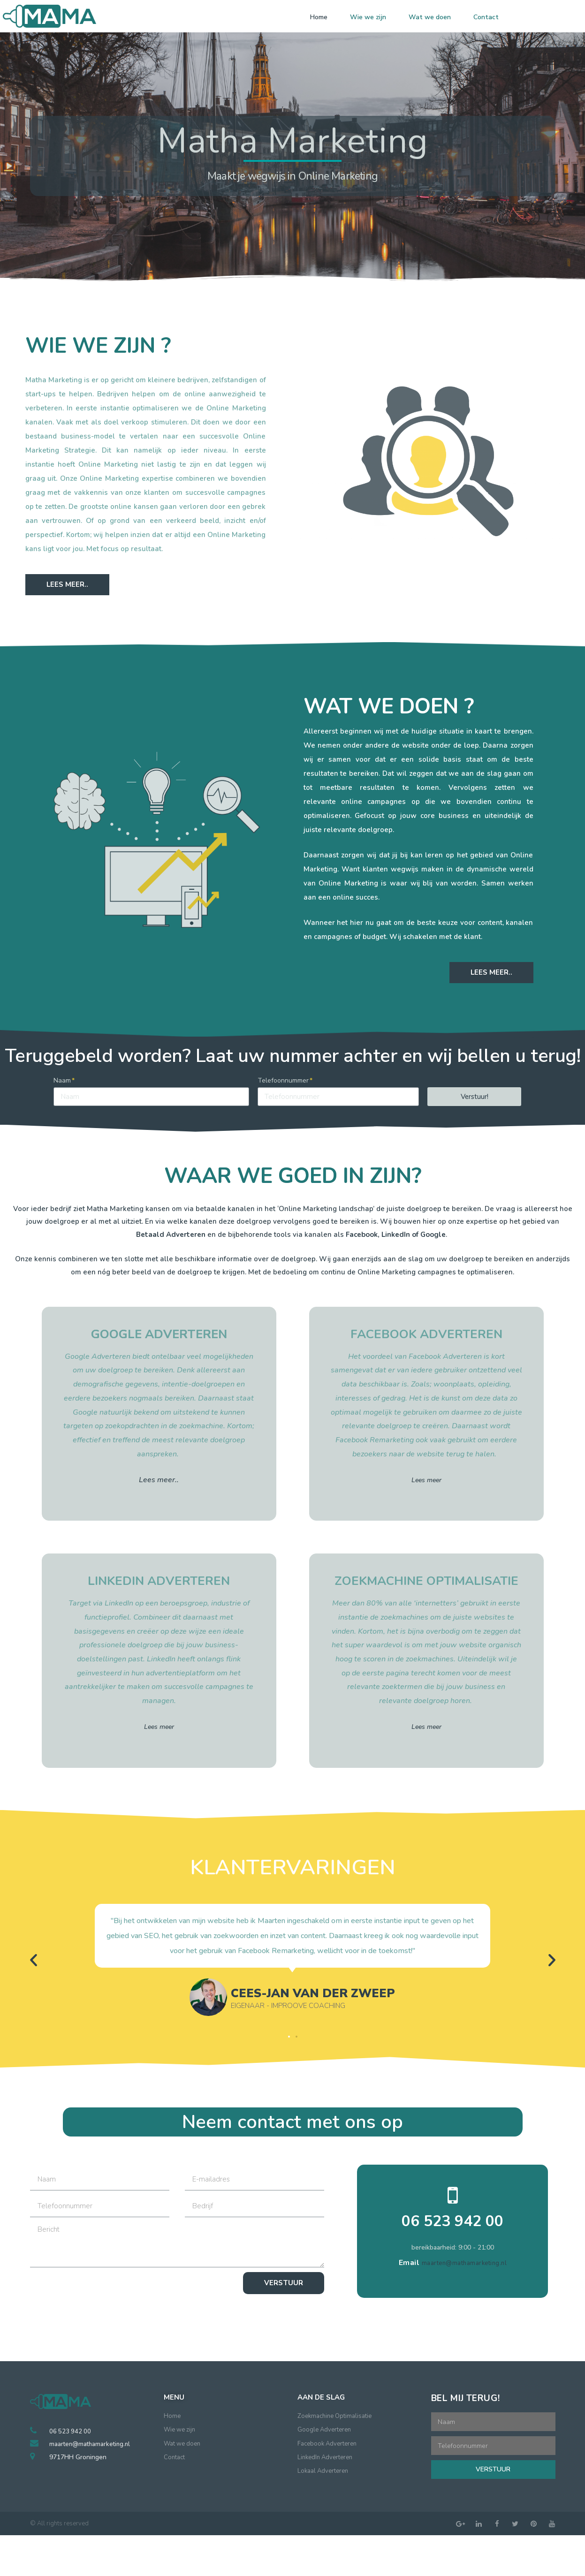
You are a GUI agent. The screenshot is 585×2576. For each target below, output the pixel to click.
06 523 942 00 (453, 2220)
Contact (486, 17)
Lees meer (426, 1480)
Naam (62, 1080)
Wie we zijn (368, 17)
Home (318, 17)
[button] (67, 584)
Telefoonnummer (283, 1080)
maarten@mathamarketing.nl (464, 2261)
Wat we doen (430, 17)
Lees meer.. (159, 1480)
